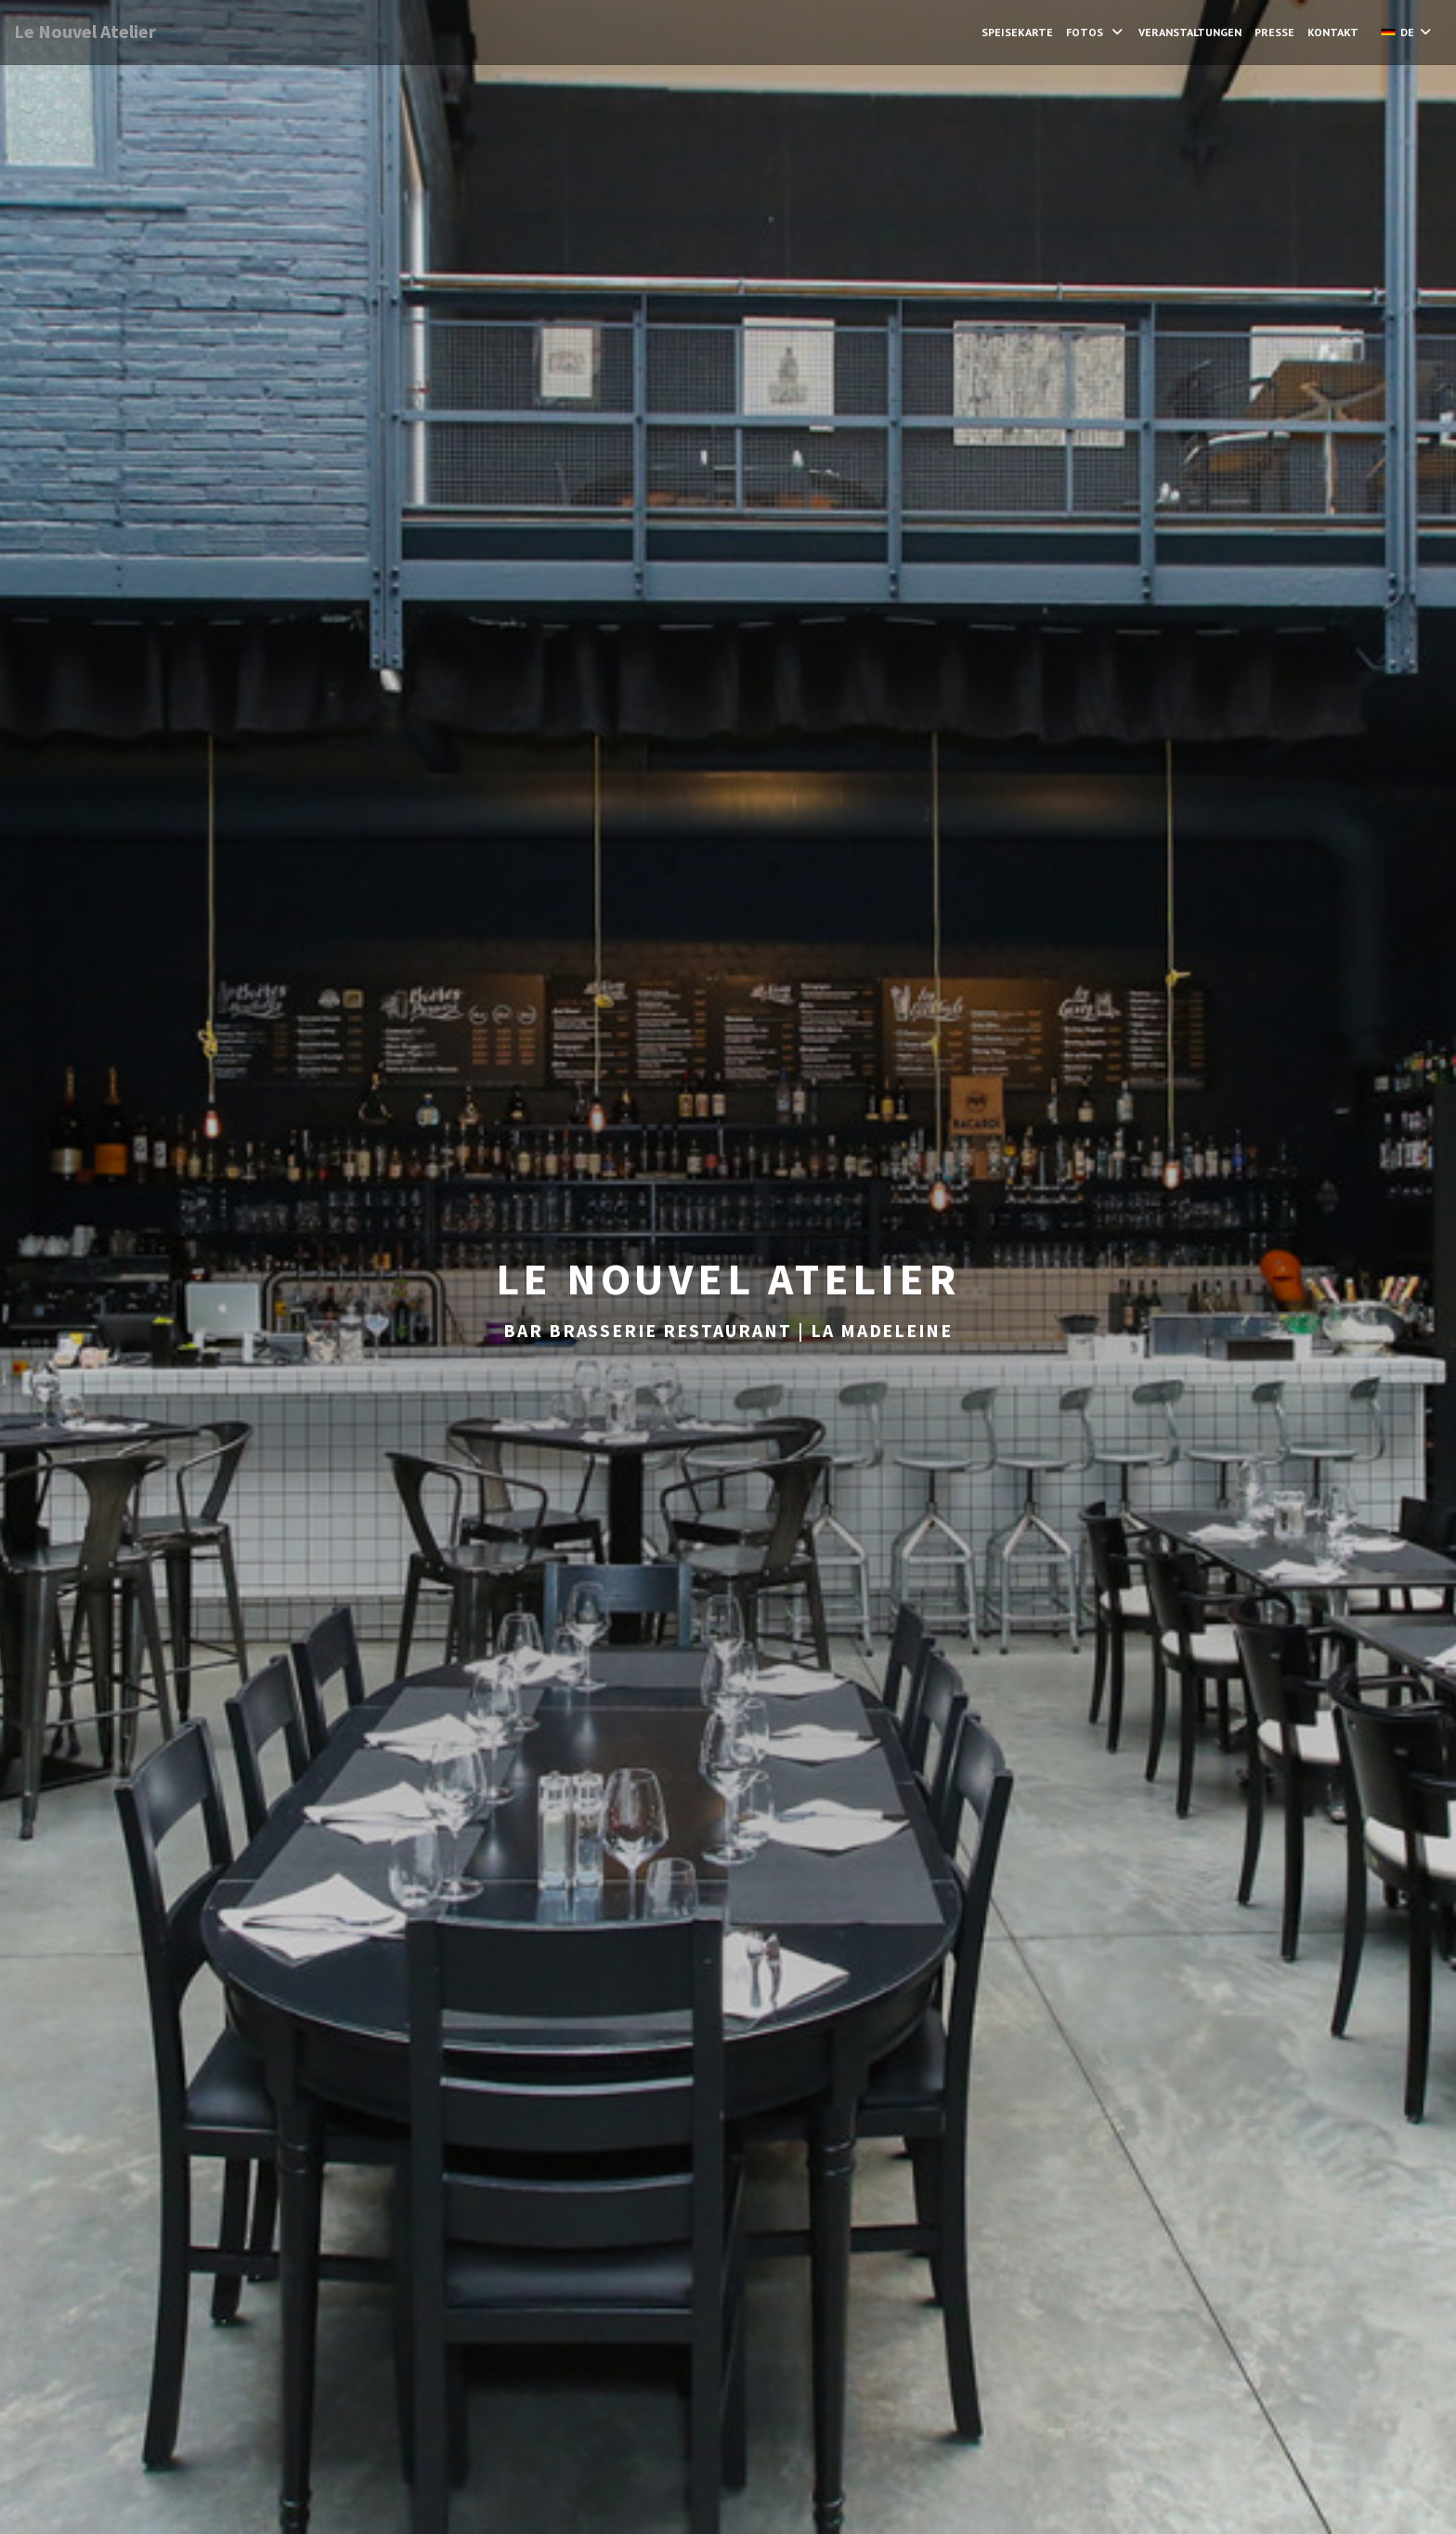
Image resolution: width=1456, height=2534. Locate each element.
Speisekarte (1017, 32)
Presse (1274, 32)
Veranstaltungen (1190, 32)
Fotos (1095, 32)
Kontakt (1332, 32)
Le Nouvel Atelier (85, 31)
